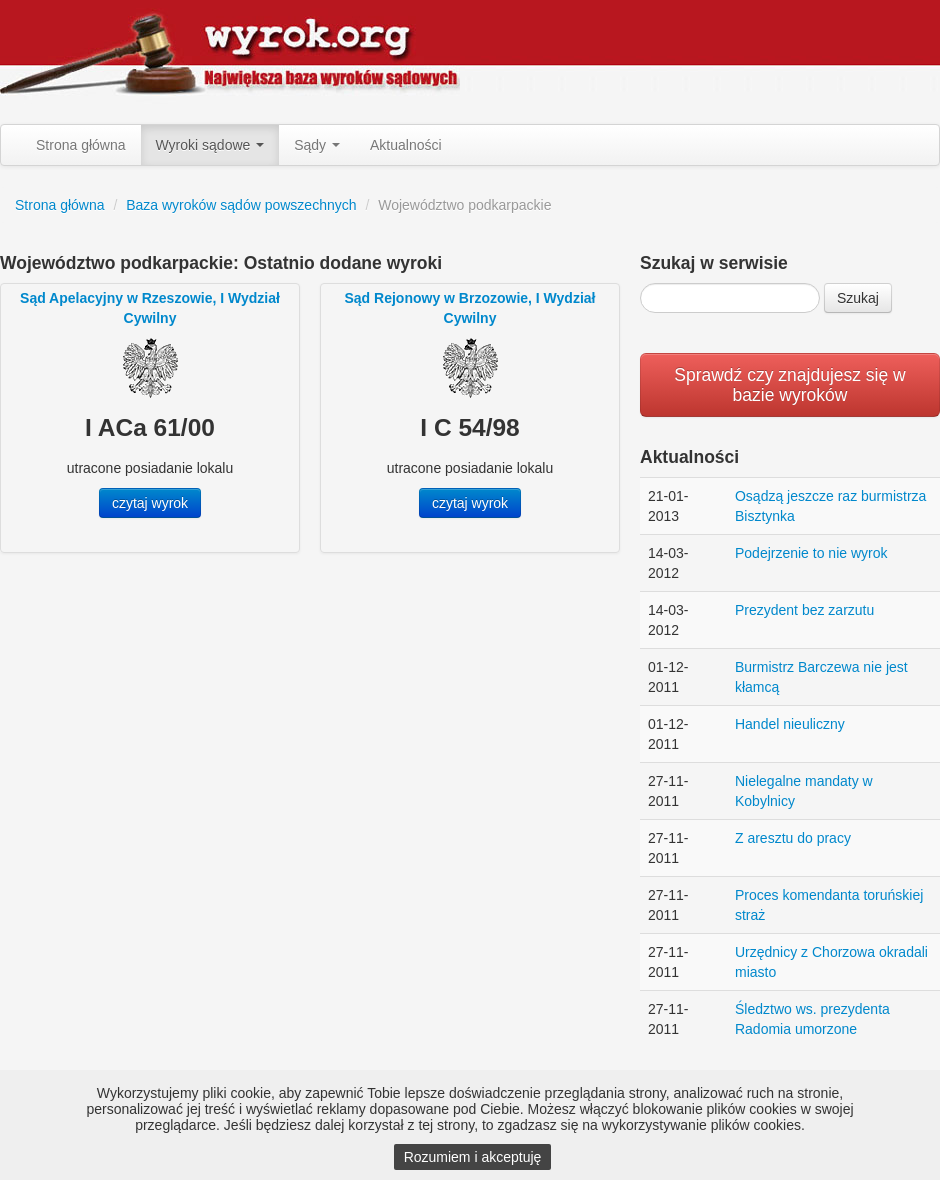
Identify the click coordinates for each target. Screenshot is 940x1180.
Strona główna (81, 145)
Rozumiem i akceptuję (473, 1157)
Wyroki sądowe (210, 145)
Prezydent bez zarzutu (804, 610)
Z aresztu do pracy (793, 838)
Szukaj (858, 298)
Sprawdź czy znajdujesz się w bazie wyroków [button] (789, 385)
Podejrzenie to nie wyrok (811, 553)
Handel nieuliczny (790, 724)
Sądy (317, 145)
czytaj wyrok (150, 503)
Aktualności (406, 145)
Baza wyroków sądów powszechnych (241, 205)
